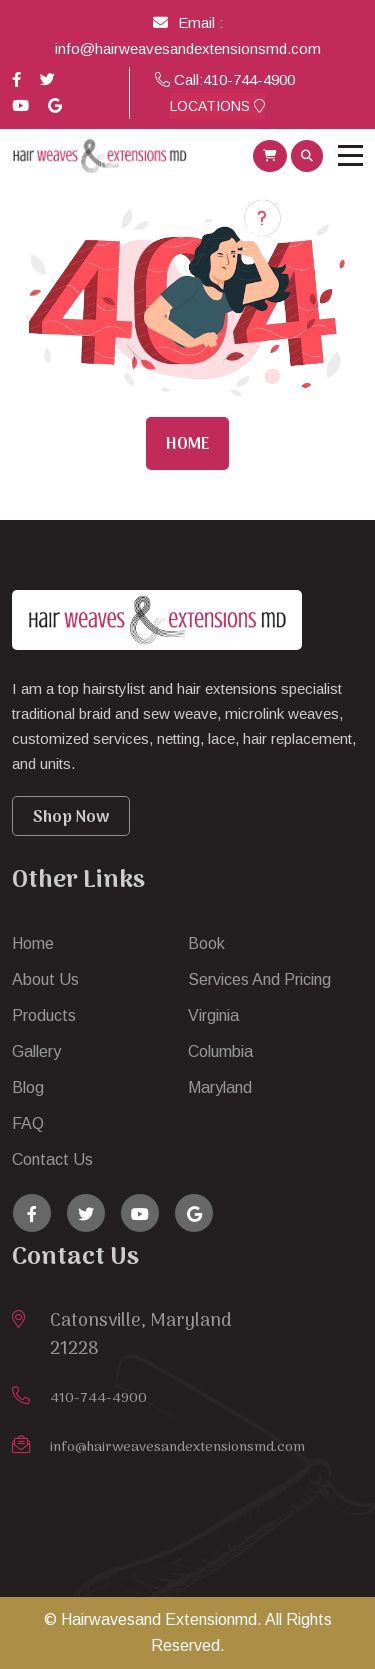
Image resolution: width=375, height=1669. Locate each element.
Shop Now (71, 818)
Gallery (36, 1051)
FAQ (28, 1123)
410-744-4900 (249, 79)
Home (187, 445)
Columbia (220, 1051)
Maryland (220, 1087)
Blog (28, 1087)
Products (44, 1015)
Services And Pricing (259, 979)
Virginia (213, 1015)
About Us (45, 979)
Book (206, 943)
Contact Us (52, 1159)
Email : (188, 22)
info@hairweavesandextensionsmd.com (188, 48)
